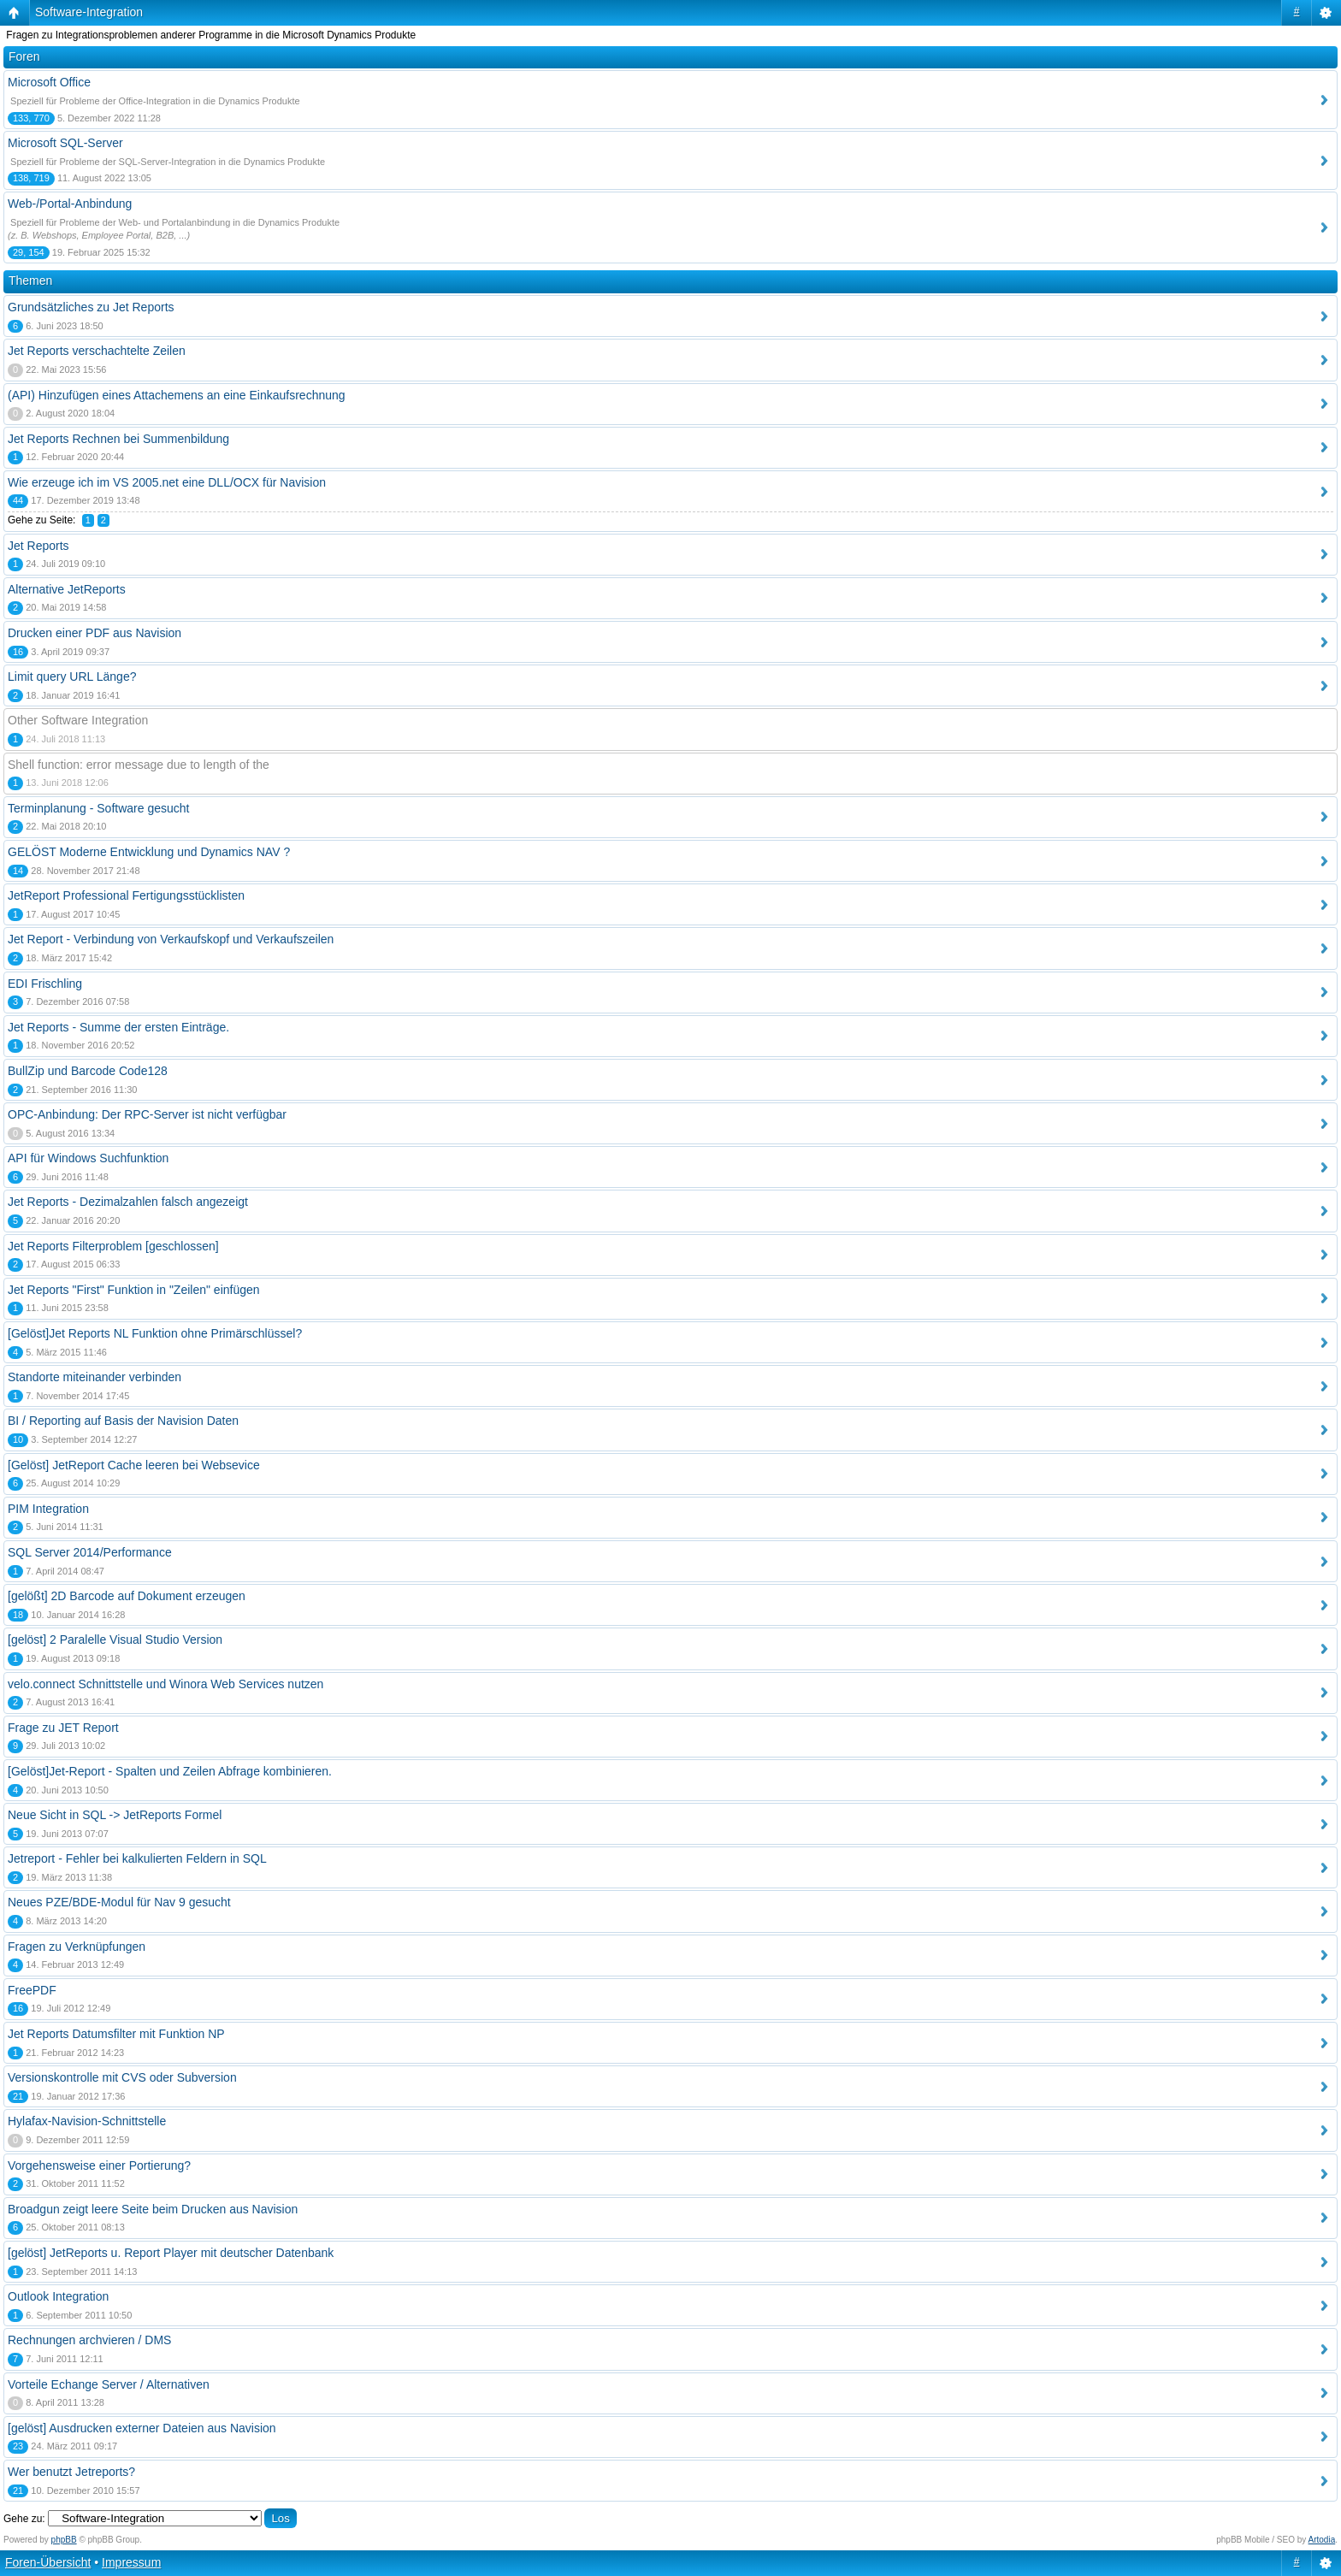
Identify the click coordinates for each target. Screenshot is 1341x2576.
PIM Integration (48, 1508)
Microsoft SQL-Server (65, 143)
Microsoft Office (49, 82)
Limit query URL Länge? (72, 676)
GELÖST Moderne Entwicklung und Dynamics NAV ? (149, 852)
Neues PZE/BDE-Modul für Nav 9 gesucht (119, 1902)
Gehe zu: (24, 2519)
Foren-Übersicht (48, 2562)
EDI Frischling (45, 983)
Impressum (131, 2562)
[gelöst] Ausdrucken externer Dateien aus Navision (142, 2428)
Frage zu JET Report (63, 1727)
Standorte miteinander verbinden (94, 1377)
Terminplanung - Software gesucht (98, 808)
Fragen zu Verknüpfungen (76, 1946)
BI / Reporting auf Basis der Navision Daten (123, 1420)
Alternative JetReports (67, 589)
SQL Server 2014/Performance (90, 1552)
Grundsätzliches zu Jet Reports (91, 307)
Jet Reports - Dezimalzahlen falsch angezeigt (128, 1201)
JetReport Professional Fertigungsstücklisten (126, 895)
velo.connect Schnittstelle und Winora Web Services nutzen (165, 1684)
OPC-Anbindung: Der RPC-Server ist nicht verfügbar (147, 1114)
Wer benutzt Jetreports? (71, 2472)
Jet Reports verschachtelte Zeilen (97, 350)
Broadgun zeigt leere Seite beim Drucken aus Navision (153, 2209)
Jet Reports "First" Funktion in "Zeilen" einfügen (134, 1290)
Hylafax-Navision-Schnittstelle (87, 2121)
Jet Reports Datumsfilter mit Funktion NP (116, 2034)
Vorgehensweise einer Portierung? (99, 2165)
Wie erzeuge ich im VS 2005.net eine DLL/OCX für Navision (167, 482)
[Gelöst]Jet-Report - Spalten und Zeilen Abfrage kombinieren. (170, 1771)
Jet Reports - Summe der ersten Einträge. (118, 1027)
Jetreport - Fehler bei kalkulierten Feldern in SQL (137, 1858)
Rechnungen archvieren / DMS (89, 2340)
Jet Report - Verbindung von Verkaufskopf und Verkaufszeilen (171, 939)
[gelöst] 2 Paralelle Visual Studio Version (115, 1639)
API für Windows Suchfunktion (88, 1158)
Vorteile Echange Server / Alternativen (109, 2384)
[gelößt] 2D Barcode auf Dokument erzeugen (126, 1596)
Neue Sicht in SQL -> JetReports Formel (115, 1815)
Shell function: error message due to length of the (138, 764)
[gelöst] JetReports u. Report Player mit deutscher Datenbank (171, 2253)
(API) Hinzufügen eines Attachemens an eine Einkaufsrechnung (177, 395)
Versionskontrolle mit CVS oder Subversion (122, 2077)
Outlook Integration (58, 2296)
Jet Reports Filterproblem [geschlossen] (113, 1246)
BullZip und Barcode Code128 (88, 1071)
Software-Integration (89, 12)
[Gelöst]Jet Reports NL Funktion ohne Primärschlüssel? (155, 1333)
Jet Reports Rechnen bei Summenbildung (118, 439)
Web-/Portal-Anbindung (70, 203)
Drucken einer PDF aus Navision (94, 633)
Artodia (1322, 2539)
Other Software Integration (78, 720)
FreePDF (32, 1990)
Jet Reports (38, 545)
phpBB (64, 2539)
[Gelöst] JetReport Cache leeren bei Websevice (134, 1465)
